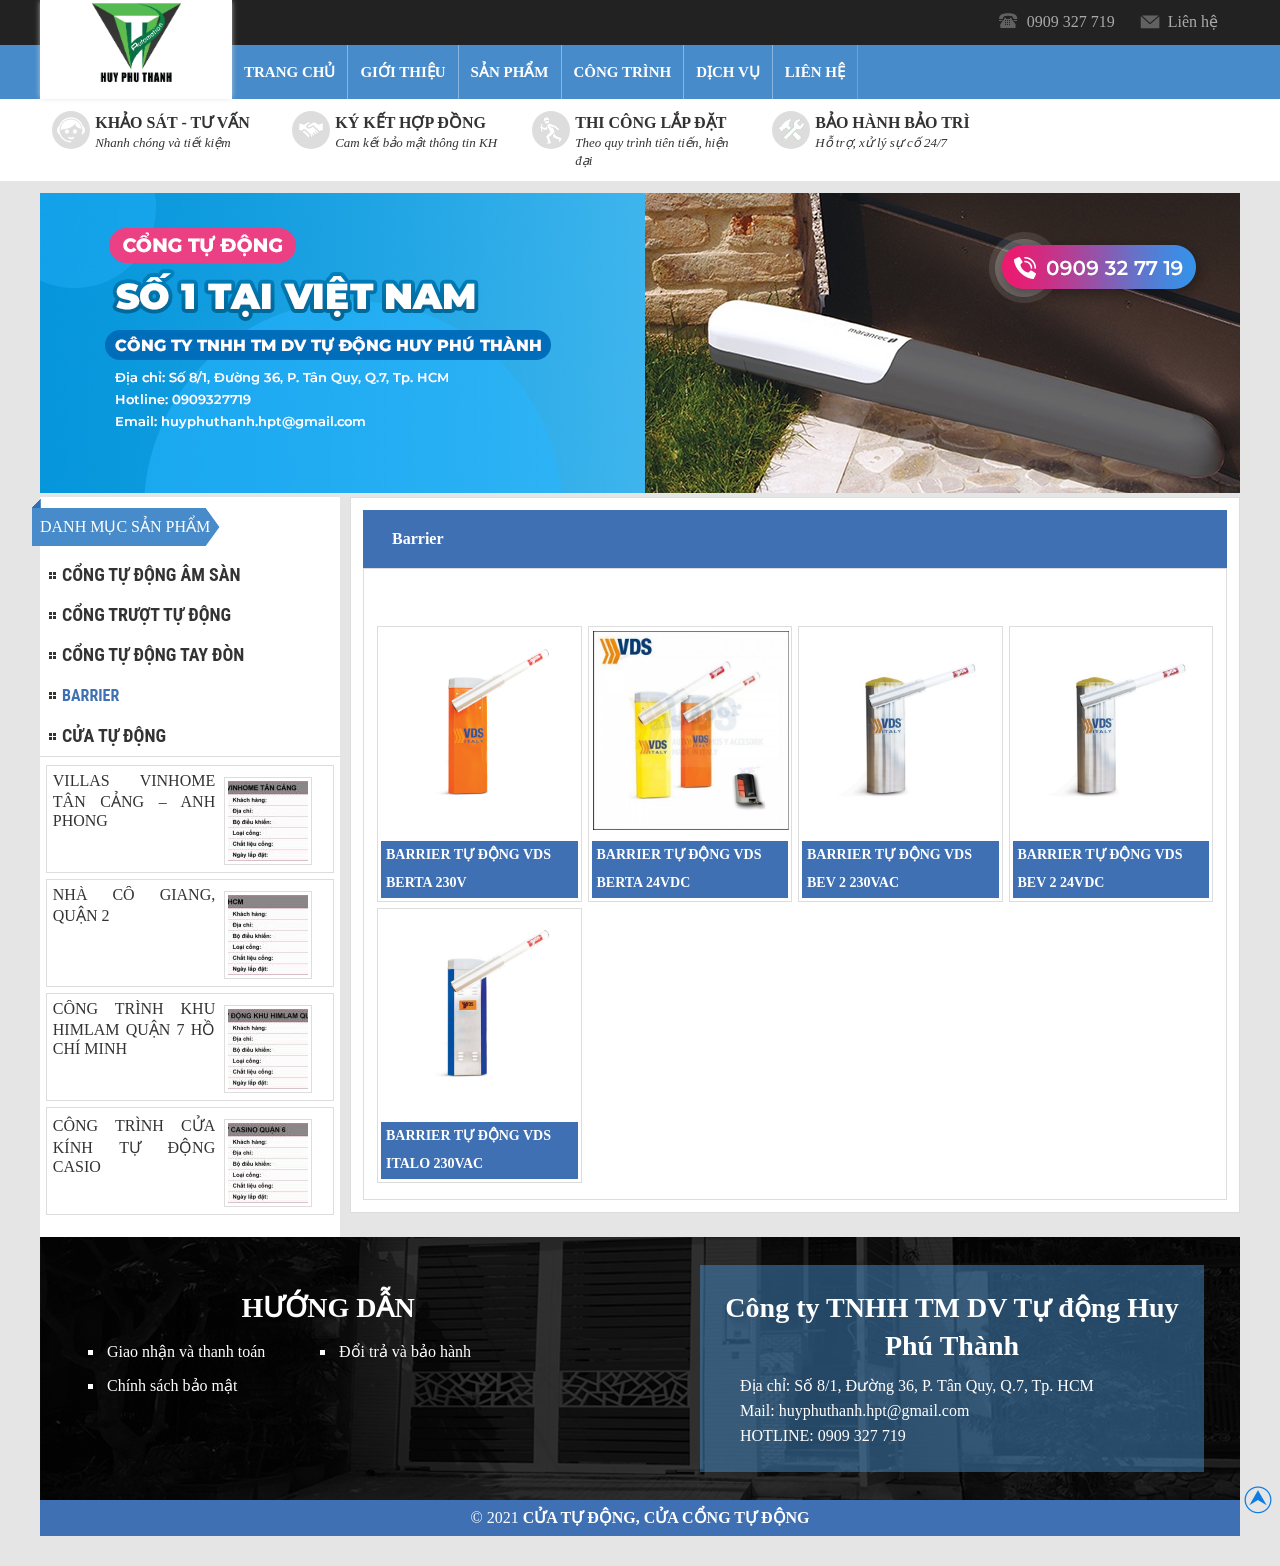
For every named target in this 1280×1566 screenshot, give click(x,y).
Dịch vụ (728, 72)
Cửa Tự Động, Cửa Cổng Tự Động (666, 1517)
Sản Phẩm (510, 72)
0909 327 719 (1071, 21)
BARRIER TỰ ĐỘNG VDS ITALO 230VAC (468, 1149)
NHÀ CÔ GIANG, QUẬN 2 (134, 905)
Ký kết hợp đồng (410, 122)
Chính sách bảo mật (172, 1385)
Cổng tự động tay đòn (153, 654)
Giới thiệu (402, 72)
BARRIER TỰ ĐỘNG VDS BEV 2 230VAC (889, 868)
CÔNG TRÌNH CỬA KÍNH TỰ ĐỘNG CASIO (134, 1146)
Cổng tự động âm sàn (151, 574)
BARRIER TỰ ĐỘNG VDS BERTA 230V (468, 868)
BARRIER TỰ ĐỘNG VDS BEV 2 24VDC (1100, 868)
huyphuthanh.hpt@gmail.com (874, 1410)
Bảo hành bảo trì (892, 122)
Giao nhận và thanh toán (186, 1351)
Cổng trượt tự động (146, 614)
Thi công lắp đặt (650, 122)
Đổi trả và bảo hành (405, 1351)
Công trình (623, 72)
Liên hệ (1193, 21)
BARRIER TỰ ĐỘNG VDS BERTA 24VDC (679, 868)
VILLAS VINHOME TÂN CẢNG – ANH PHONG (134, 800)
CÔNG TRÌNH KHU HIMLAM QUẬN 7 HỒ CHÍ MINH (134, 1028)
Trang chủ (289, 72)
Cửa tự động (114, 735)
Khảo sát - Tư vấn (172, 122)
